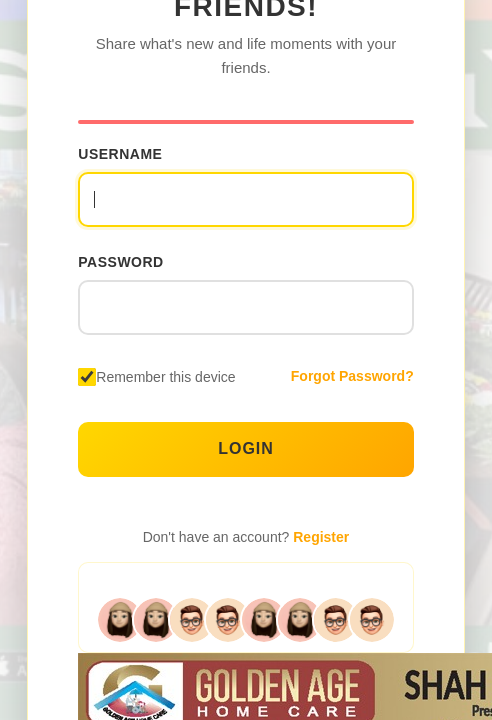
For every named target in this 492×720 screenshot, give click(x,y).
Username (120, 154)
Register (321, 537)
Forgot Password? (352, 376)
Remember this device (165, 377)
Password (120, 262)
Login (246, 448)
